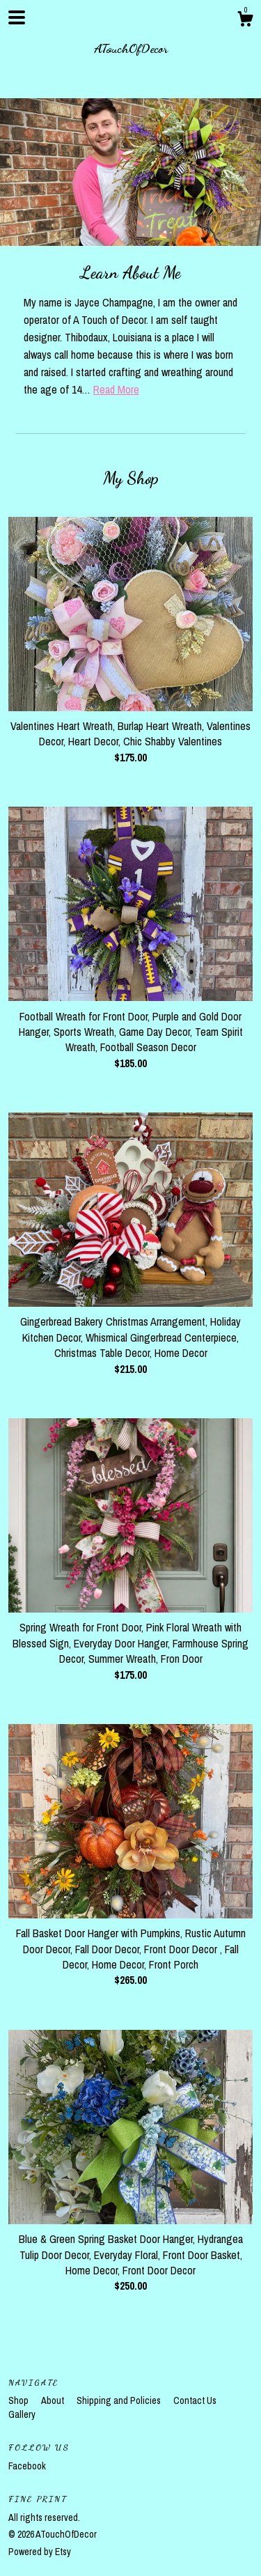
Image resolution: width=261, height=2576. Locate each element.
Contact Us (194, 2400)
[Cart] (245, 20)
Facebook (27, 2466)
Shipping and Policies (120, 2400)
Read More (116, 389)
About (53, 2400)
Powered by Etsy (39, 2551)
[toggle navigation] (16, 17)
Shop (19, 2400)
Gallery (21, 2414)
